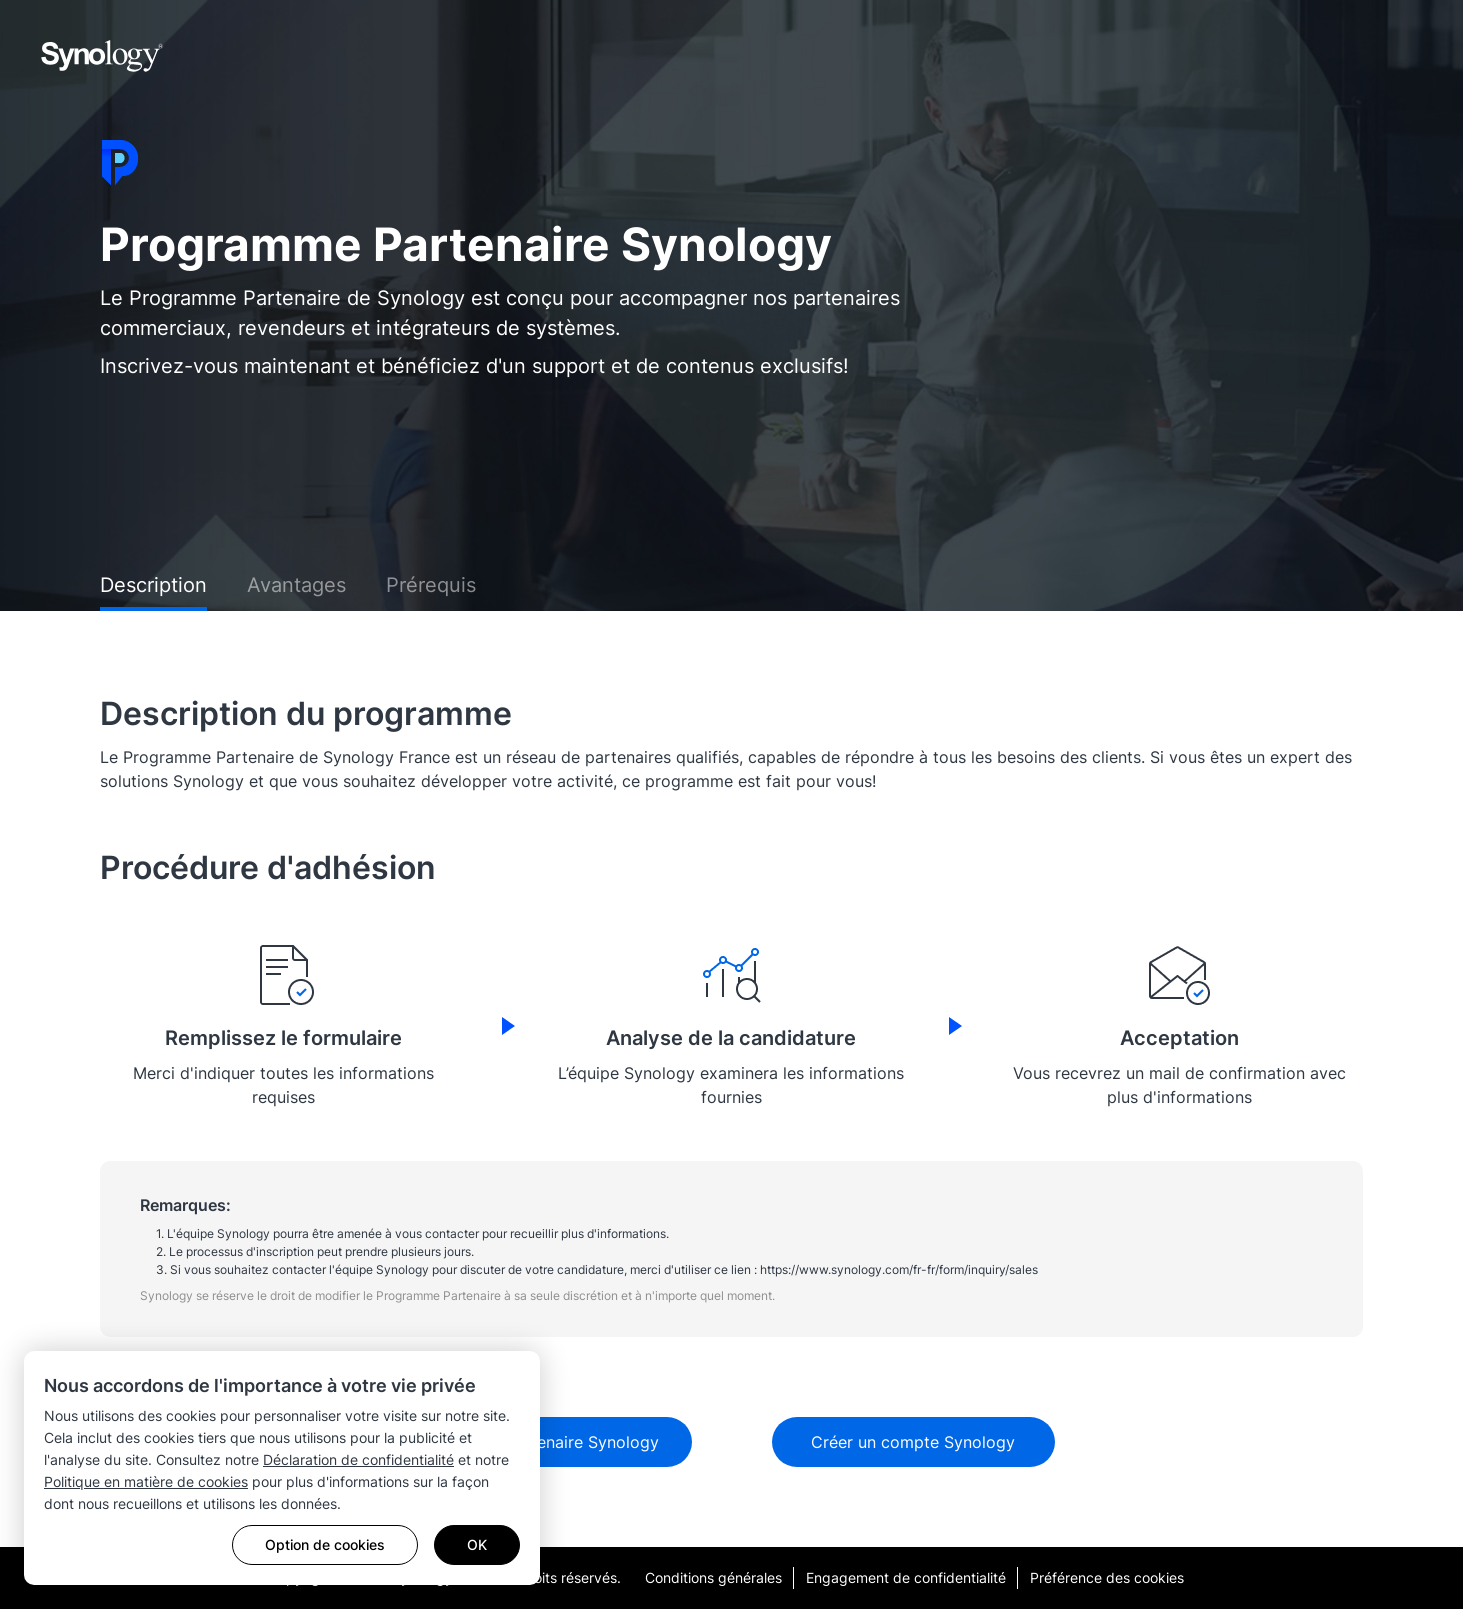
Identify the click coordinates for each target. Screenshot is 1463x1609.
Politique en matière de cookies (146, 1481)
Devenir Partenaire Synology (550, 1442)
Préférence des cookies (1107, 1577)
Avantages (296, 585)
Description (153, 585)
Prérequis (431, 585)
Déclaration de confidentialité (358, 1459)
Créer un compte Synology (913, 1442)
